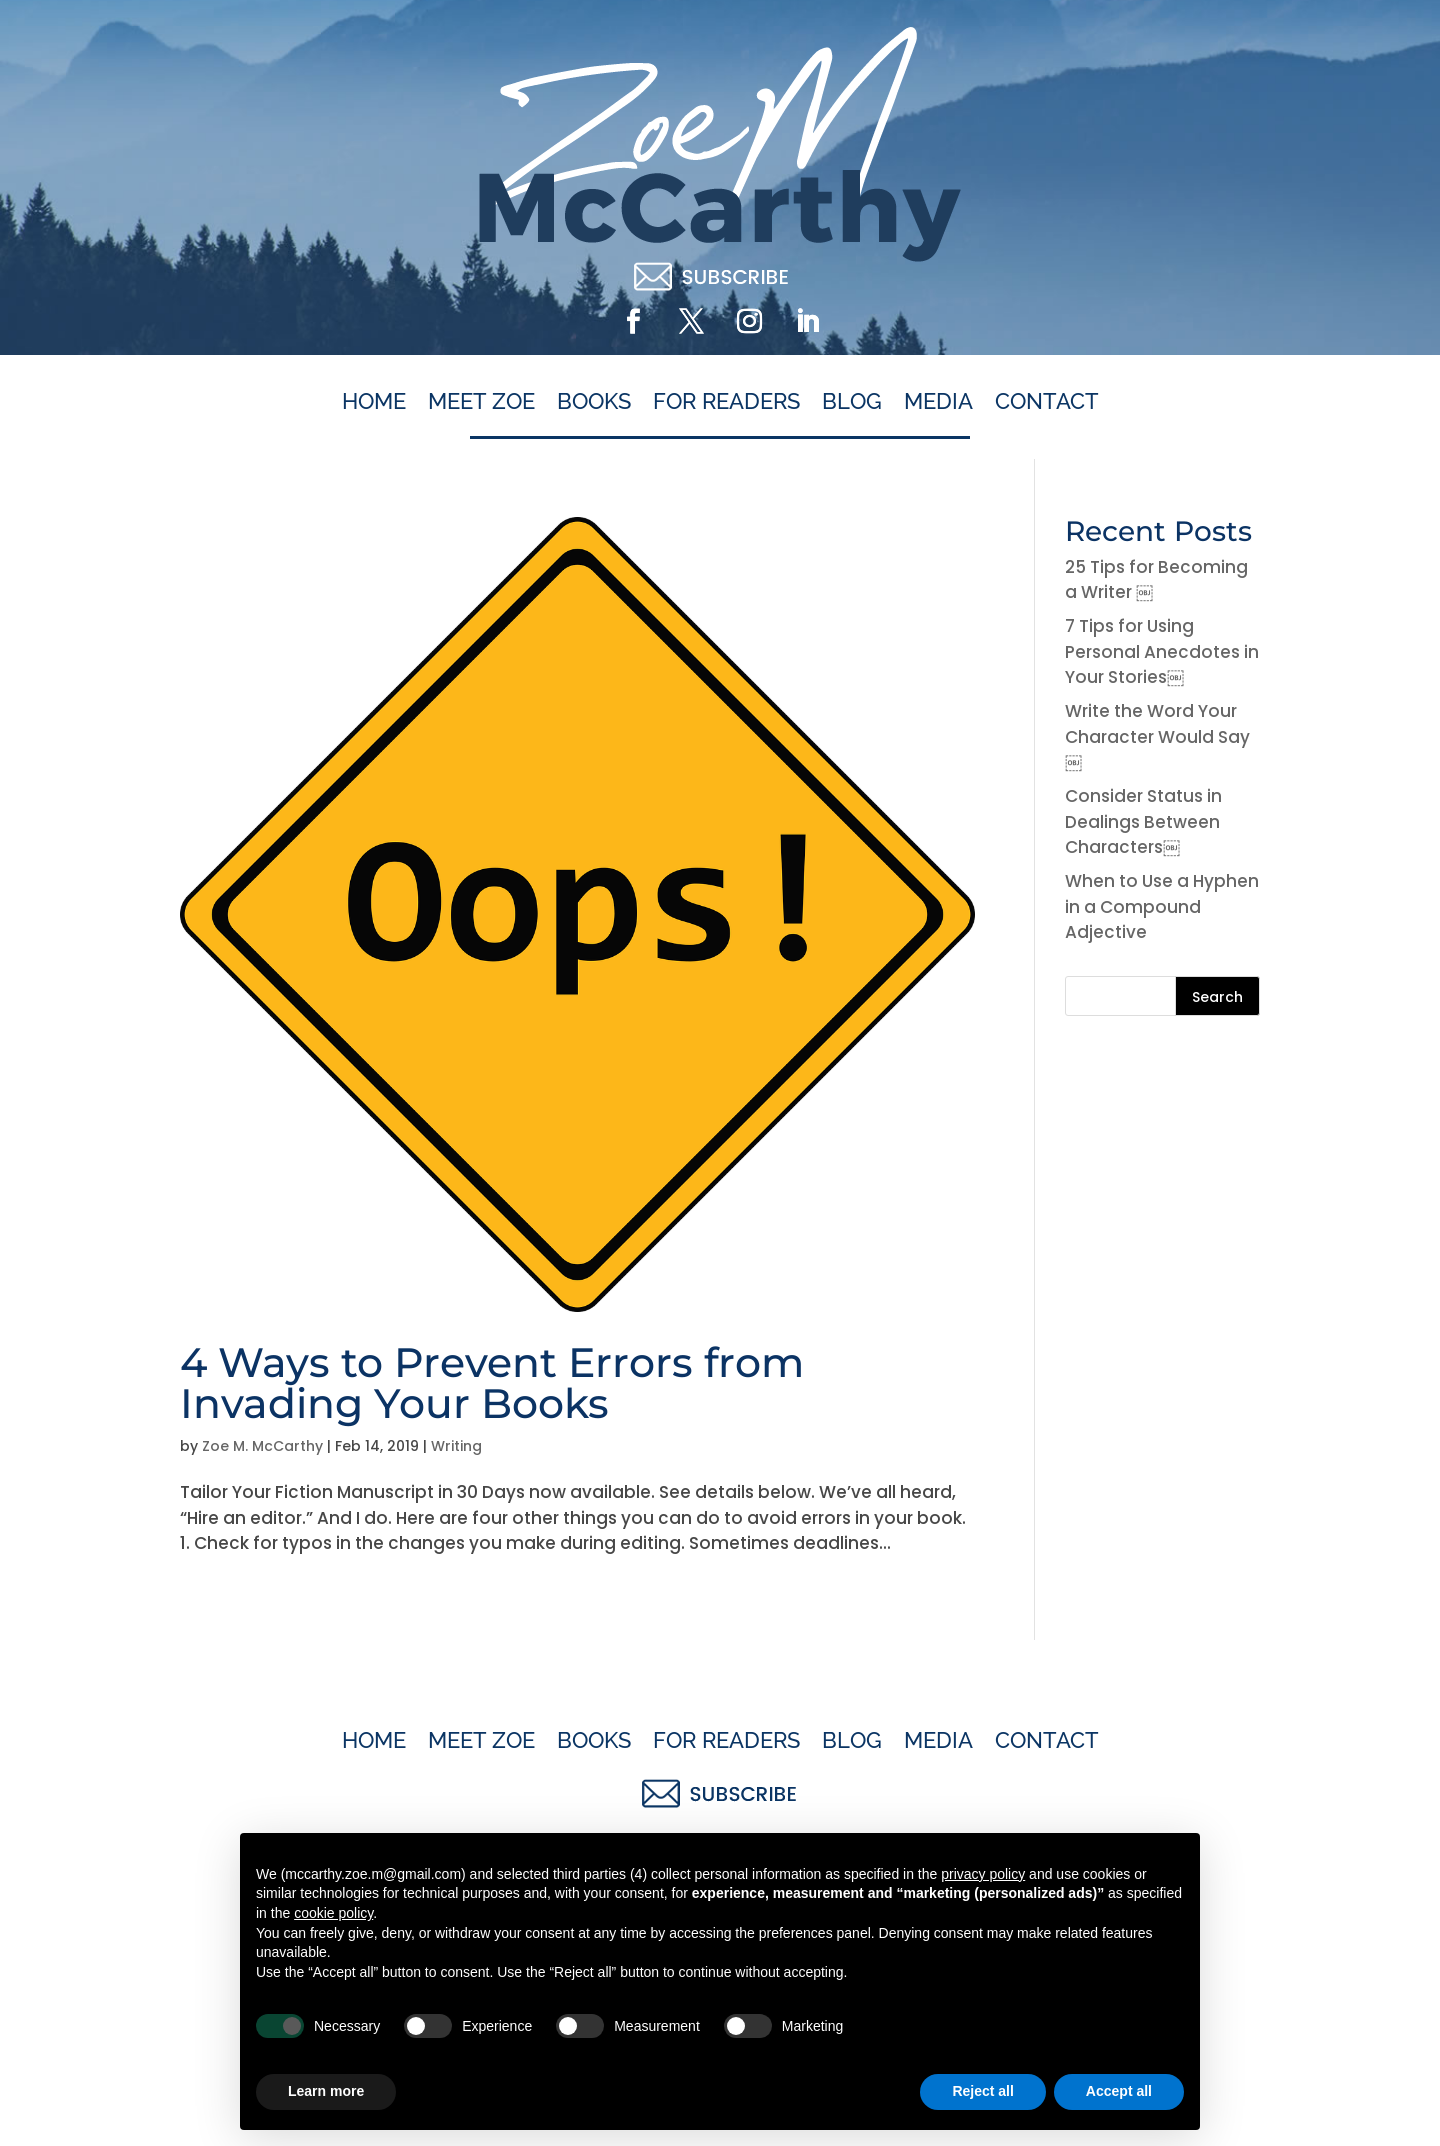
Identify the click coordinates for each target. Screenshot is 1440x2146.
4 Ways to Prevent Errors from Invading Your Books (492, 1382)
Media (938, 402)
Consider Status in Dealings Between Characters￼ (1143, 821)
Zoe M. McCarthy (262, 1446)
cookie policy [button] (333, 1913)
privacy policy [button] (983, 1874)
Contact (1047, 402)
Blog (852, 402)
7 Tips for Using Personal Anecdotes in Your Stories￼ (1162, 651)
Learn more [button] (326, 2091)
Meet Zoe (481, 402)
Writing (456, 1446)
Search (1217, 997)
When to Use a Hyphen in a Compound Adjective (1162, 906)
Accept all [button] (1119, 2091)
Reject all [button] (982, 2091)
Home (374, 402)
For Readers (726, 402)
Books (594, 402)
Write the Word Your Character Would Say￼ (1157, 736)
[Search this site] (1162, 996)
